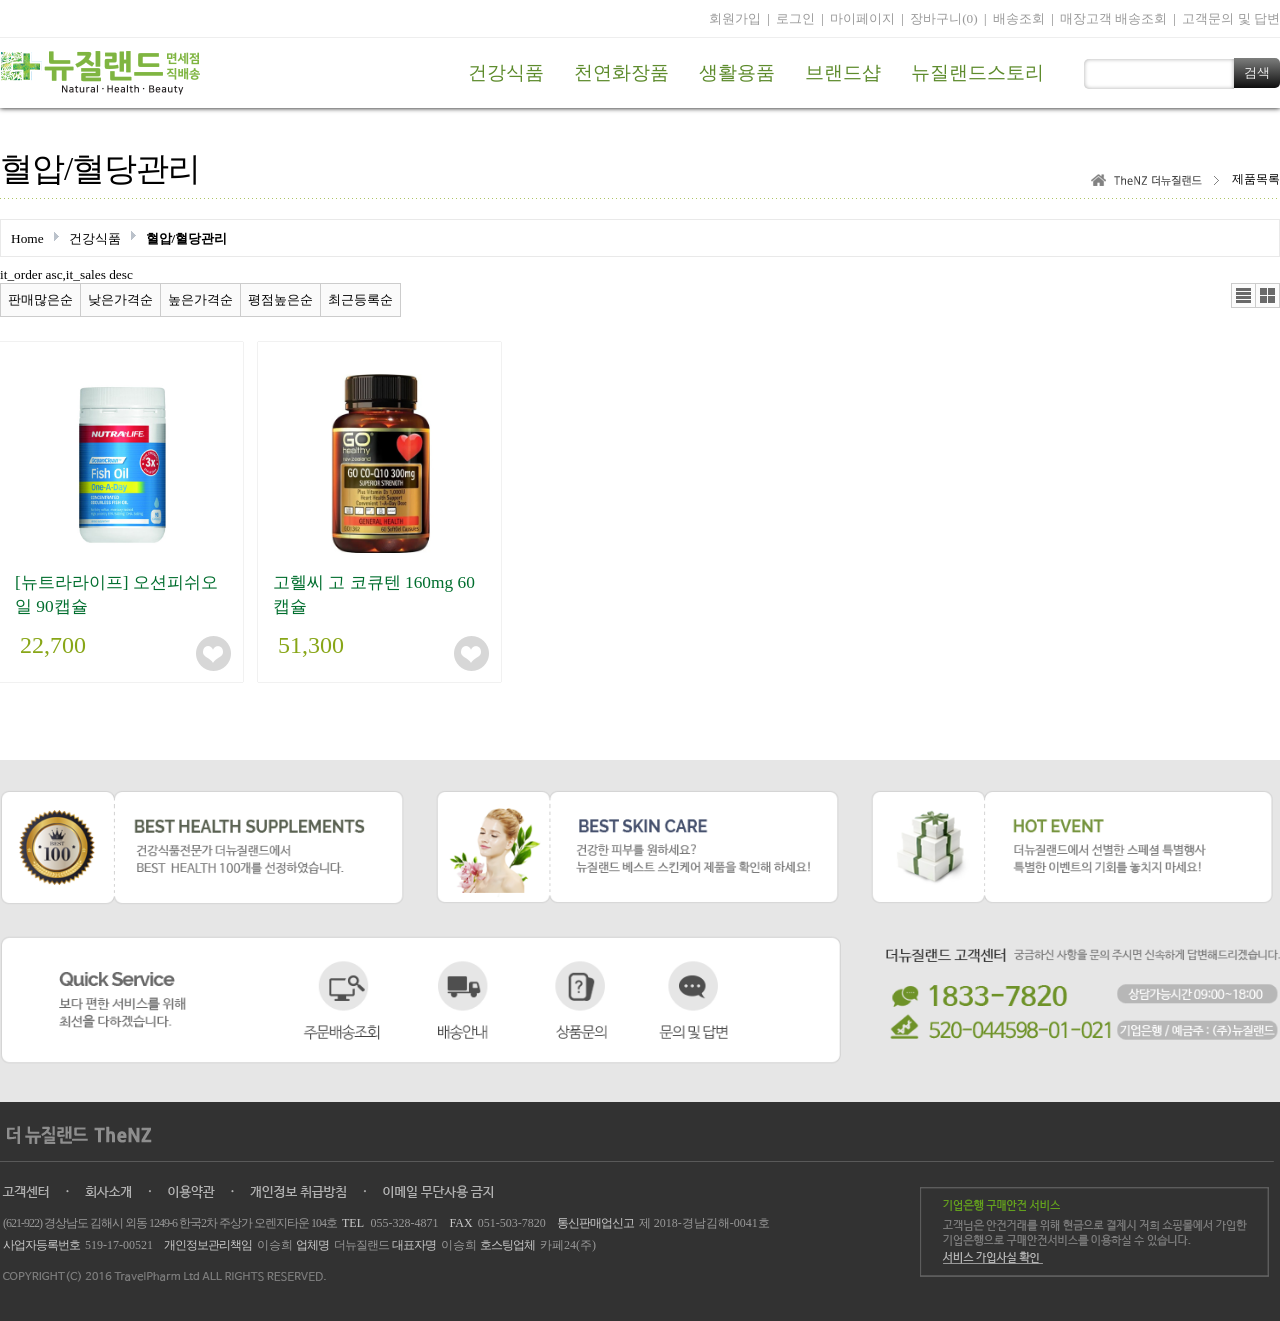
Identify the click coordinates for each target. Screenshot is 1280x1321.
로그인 (795, 18)
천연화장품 (621, 72)
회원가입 (735, 18)
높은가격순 (200, 299)
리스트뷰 (1243, 295)
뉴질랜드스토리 (977, 72)
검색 (1257, 72)
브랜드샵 (843, 72)
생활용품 (737, 72)
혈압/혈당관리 (187, 238)
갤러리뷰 (1267, 295)
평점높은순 (280, 299)
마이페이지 (862, 18)
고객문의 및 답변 (1231, 18)
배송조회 (1019, 18)
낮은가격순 (120, 299)
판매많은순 (40, 299)
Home (27, 238)
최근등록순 (360, 299)
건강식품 (506, 72)
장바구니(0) (944, 18)
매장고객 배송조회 (1113, 18)
